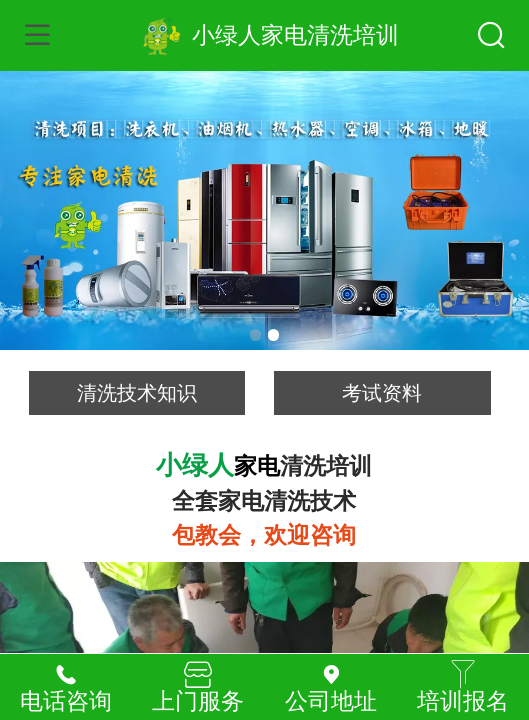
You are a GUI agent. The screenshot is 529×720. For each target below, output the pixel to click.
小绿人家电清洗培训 (295, 35)
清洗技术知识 (137, 393)
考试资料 (382, 393)
